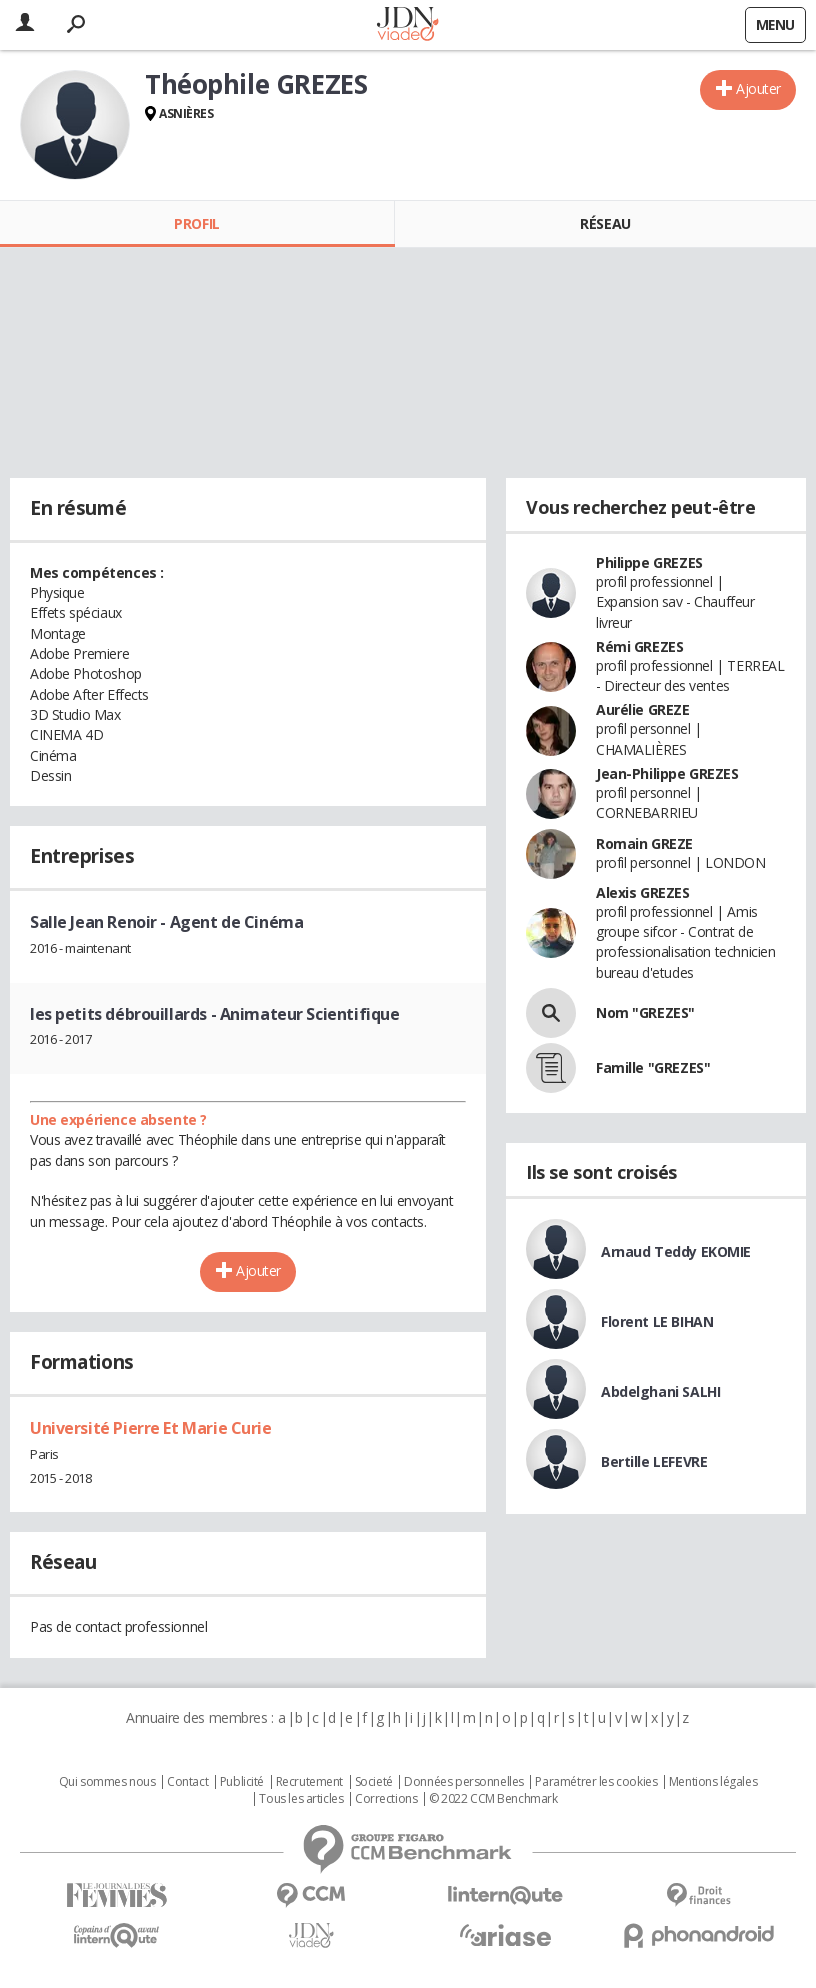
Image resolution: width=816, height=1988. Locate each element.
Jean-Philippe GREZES (667, 773)
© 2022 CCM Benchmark (493, 1799)
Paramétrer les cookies (596, 1782)
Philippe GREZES (649, 562)
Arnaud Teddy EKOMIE (676, 1251)
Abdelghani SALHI (660, 1391)
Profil (196, 223)
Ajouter (758, 88)
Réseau (605, 223)
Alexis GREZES (643, 892)
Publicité (242, 1782)
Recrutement (309, 1782)
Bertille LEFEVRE (654, 1461)
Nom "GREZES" (645, 1012)
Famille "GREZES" (653, 1067)
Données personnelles (464, 1782)
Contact (187, 1782)
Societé (374, 1782)
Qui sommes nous (107, 1782)
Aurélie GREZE (643, 709)
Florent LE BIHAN (657, 1321)
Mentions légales (713, 1782)
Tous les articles (301, 1799)
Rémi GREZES (639, 646)
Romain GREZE (644, 843)
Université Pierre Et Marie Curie (151, 1428)
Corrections (386, 1799)
